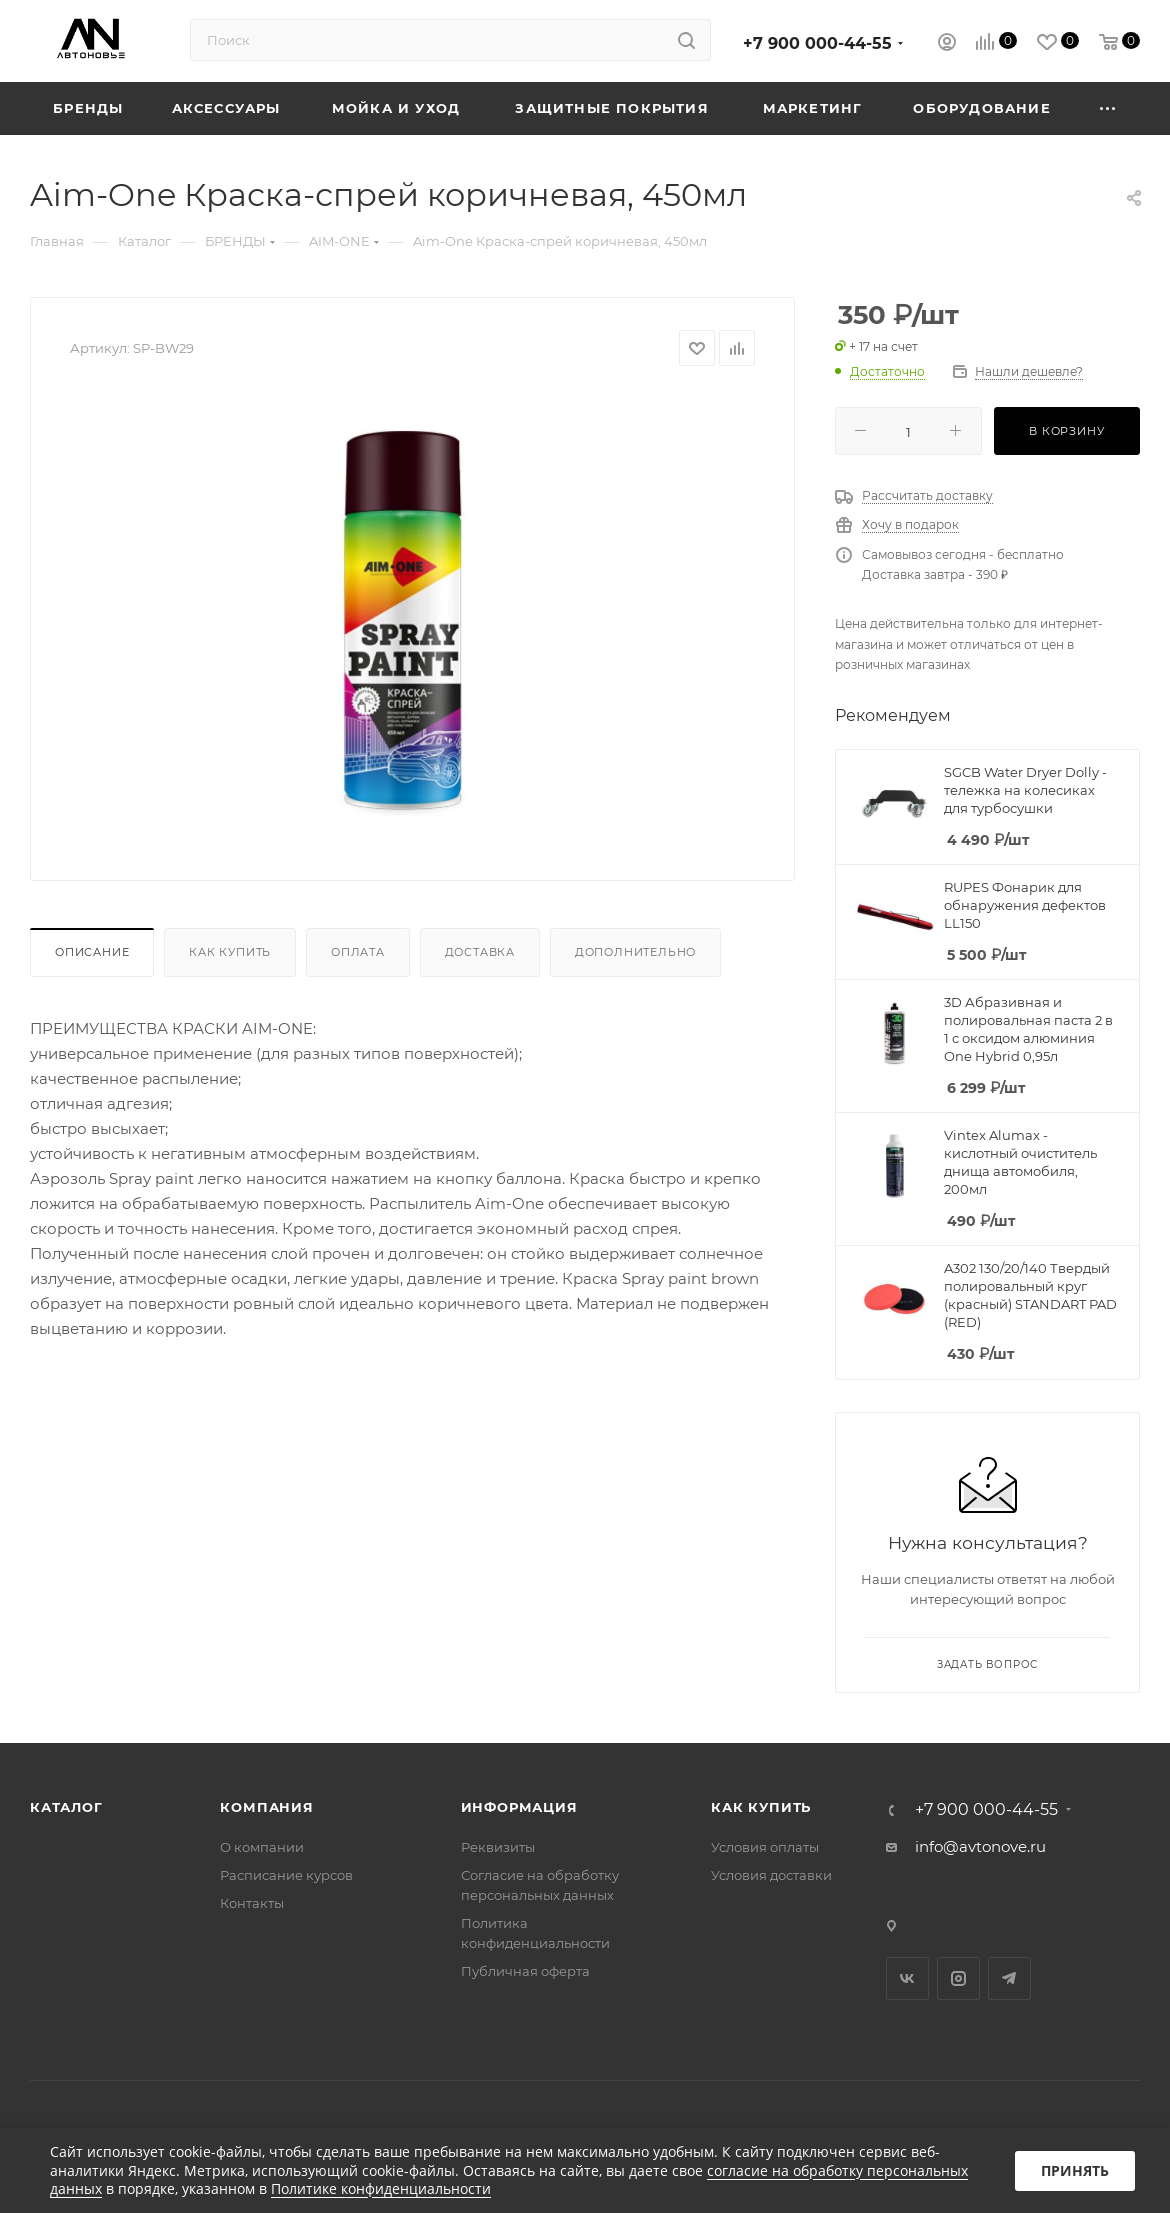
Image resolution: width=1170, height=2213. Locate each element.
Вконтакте (907, 1978)
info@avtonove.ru (980, 1846)
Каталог (66, 1807)
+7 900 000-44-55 (817, 43)
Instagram (958, 1978)
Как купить (230, 952)
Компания (266, 1807)
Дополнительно (635, 952)
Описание (92, 952)
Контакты (252, 1903)
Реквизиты (498, 1847)
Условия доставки (771, 1875)
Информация (519, 1807)
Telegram (1009, 1978)
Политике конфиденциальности (381, 2188)
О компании (262, 1847)
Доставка (480, 952)
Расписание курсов (286, 1875)
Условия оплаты (765, 1847)
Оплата (358, 952)
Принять (1075, 2170)
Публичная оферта (525, 1971)
